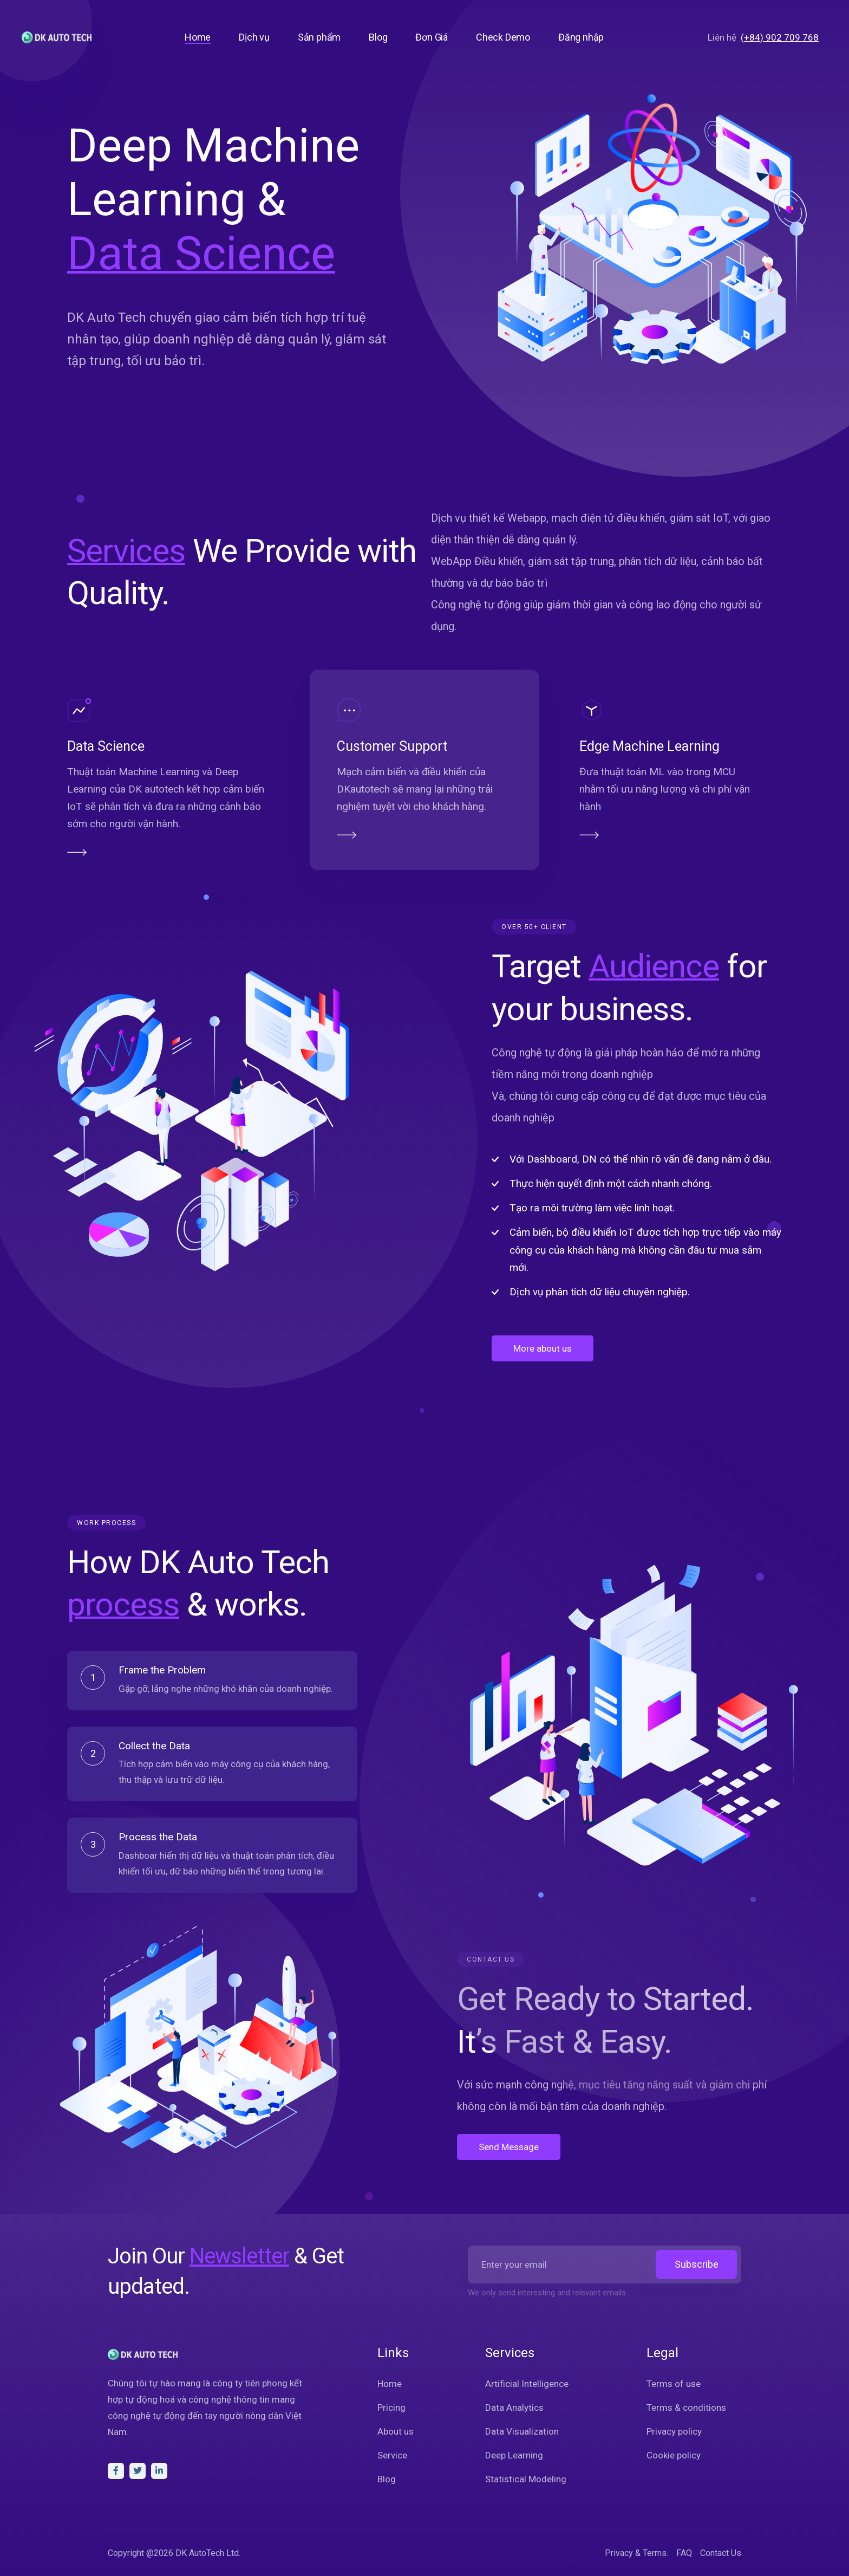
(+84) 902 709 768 (780, 37)
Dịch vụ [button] (254, 37)
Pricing (391, 2407)
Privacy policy (674, 2431)
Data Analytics (514, 2407)
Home (389, 2383)
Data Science (54, 746)
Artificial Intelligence (527, 2383)
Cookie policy (673, 2455)
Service (392, 2455)
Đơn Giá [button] (431, 37)
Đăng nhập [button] (581, 37)
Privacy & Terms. (636, 2553)
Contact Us (720, 2553)
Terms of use (673, 2383)
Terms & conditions (686, 2407)
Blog (386, 2479)
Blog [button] (378, 37)
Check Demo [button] (503, 37)
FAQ (684, 2553)
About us (395, 2431)
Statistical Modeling (525, 2479)
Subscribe (697, 2264)
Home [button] (198, 37)
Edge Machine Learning (701, 746)
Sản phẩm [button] (319, 37)
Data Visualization (522, 2431)
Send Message (560, 2147)
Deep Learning (514, 2455)
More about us (594, 1348)
